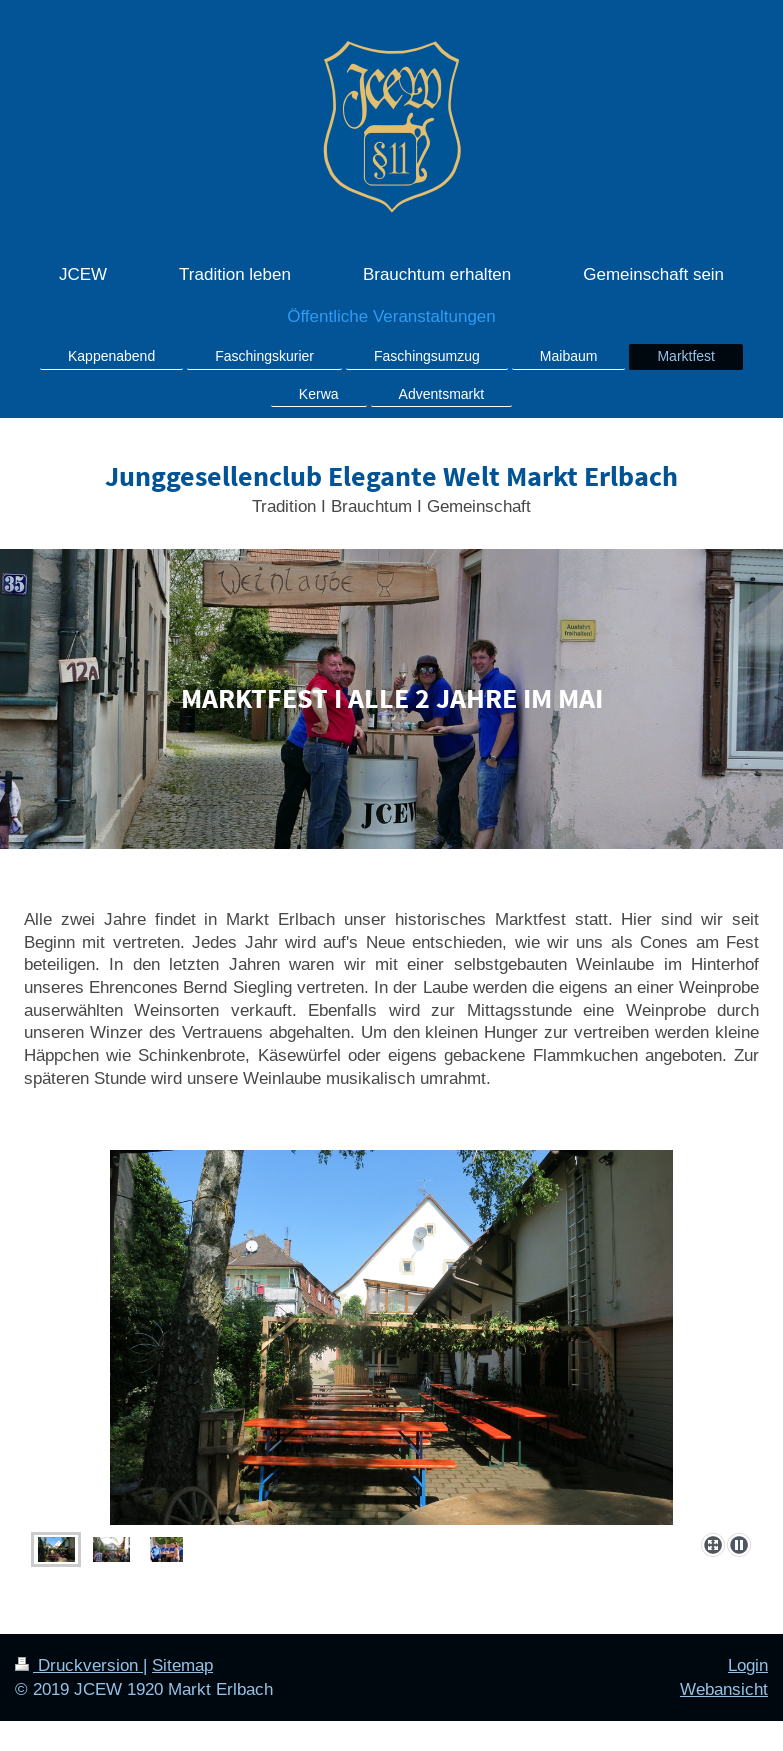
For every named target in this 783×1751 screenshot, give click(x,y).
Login (748, 1665)
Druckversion (79, 1665)
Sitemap (182, 1665)
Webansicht (724, 1689)
